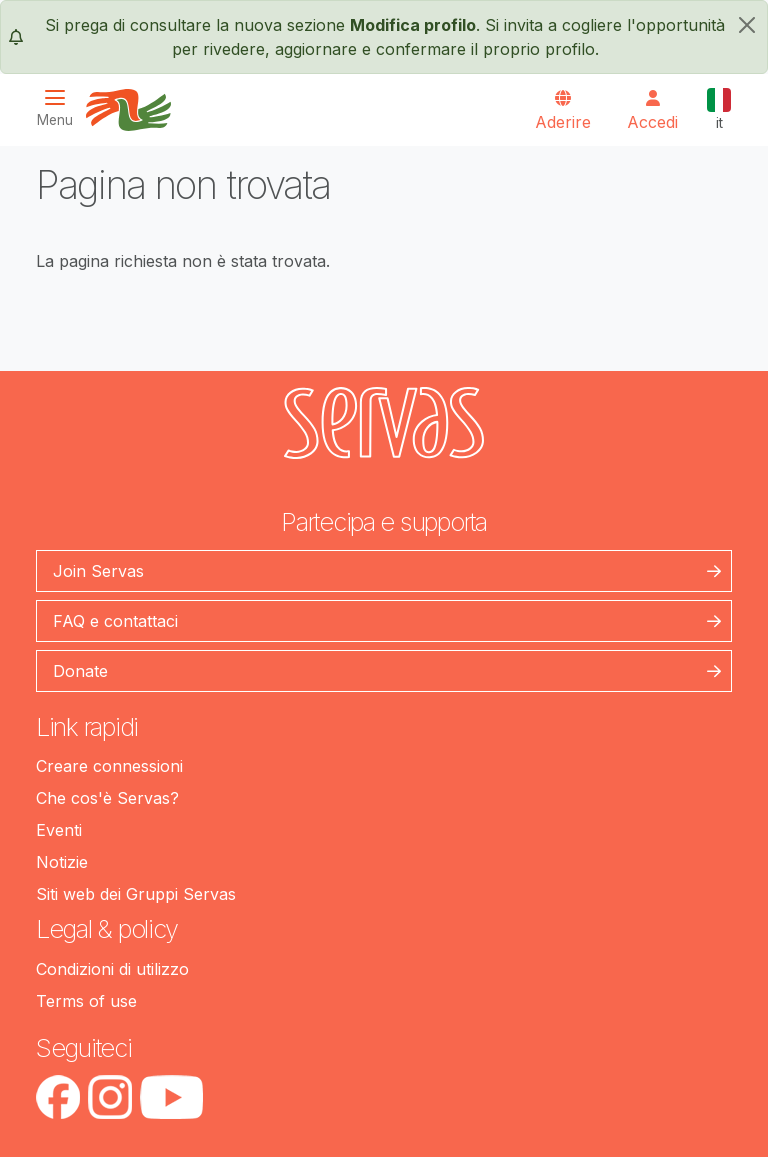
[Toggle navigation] (61, 108)
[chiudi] (747, 25)
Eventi (59, 830)
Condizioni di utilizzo (112, 969)
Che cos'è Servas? (107, 798)
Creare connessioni (109, 766)
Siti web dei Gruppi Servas (136, 894)
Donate (80, 671)
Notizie (62, 862)
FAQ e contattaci (115, 621)
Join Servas (98, 571)
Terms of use (86, 1001)
